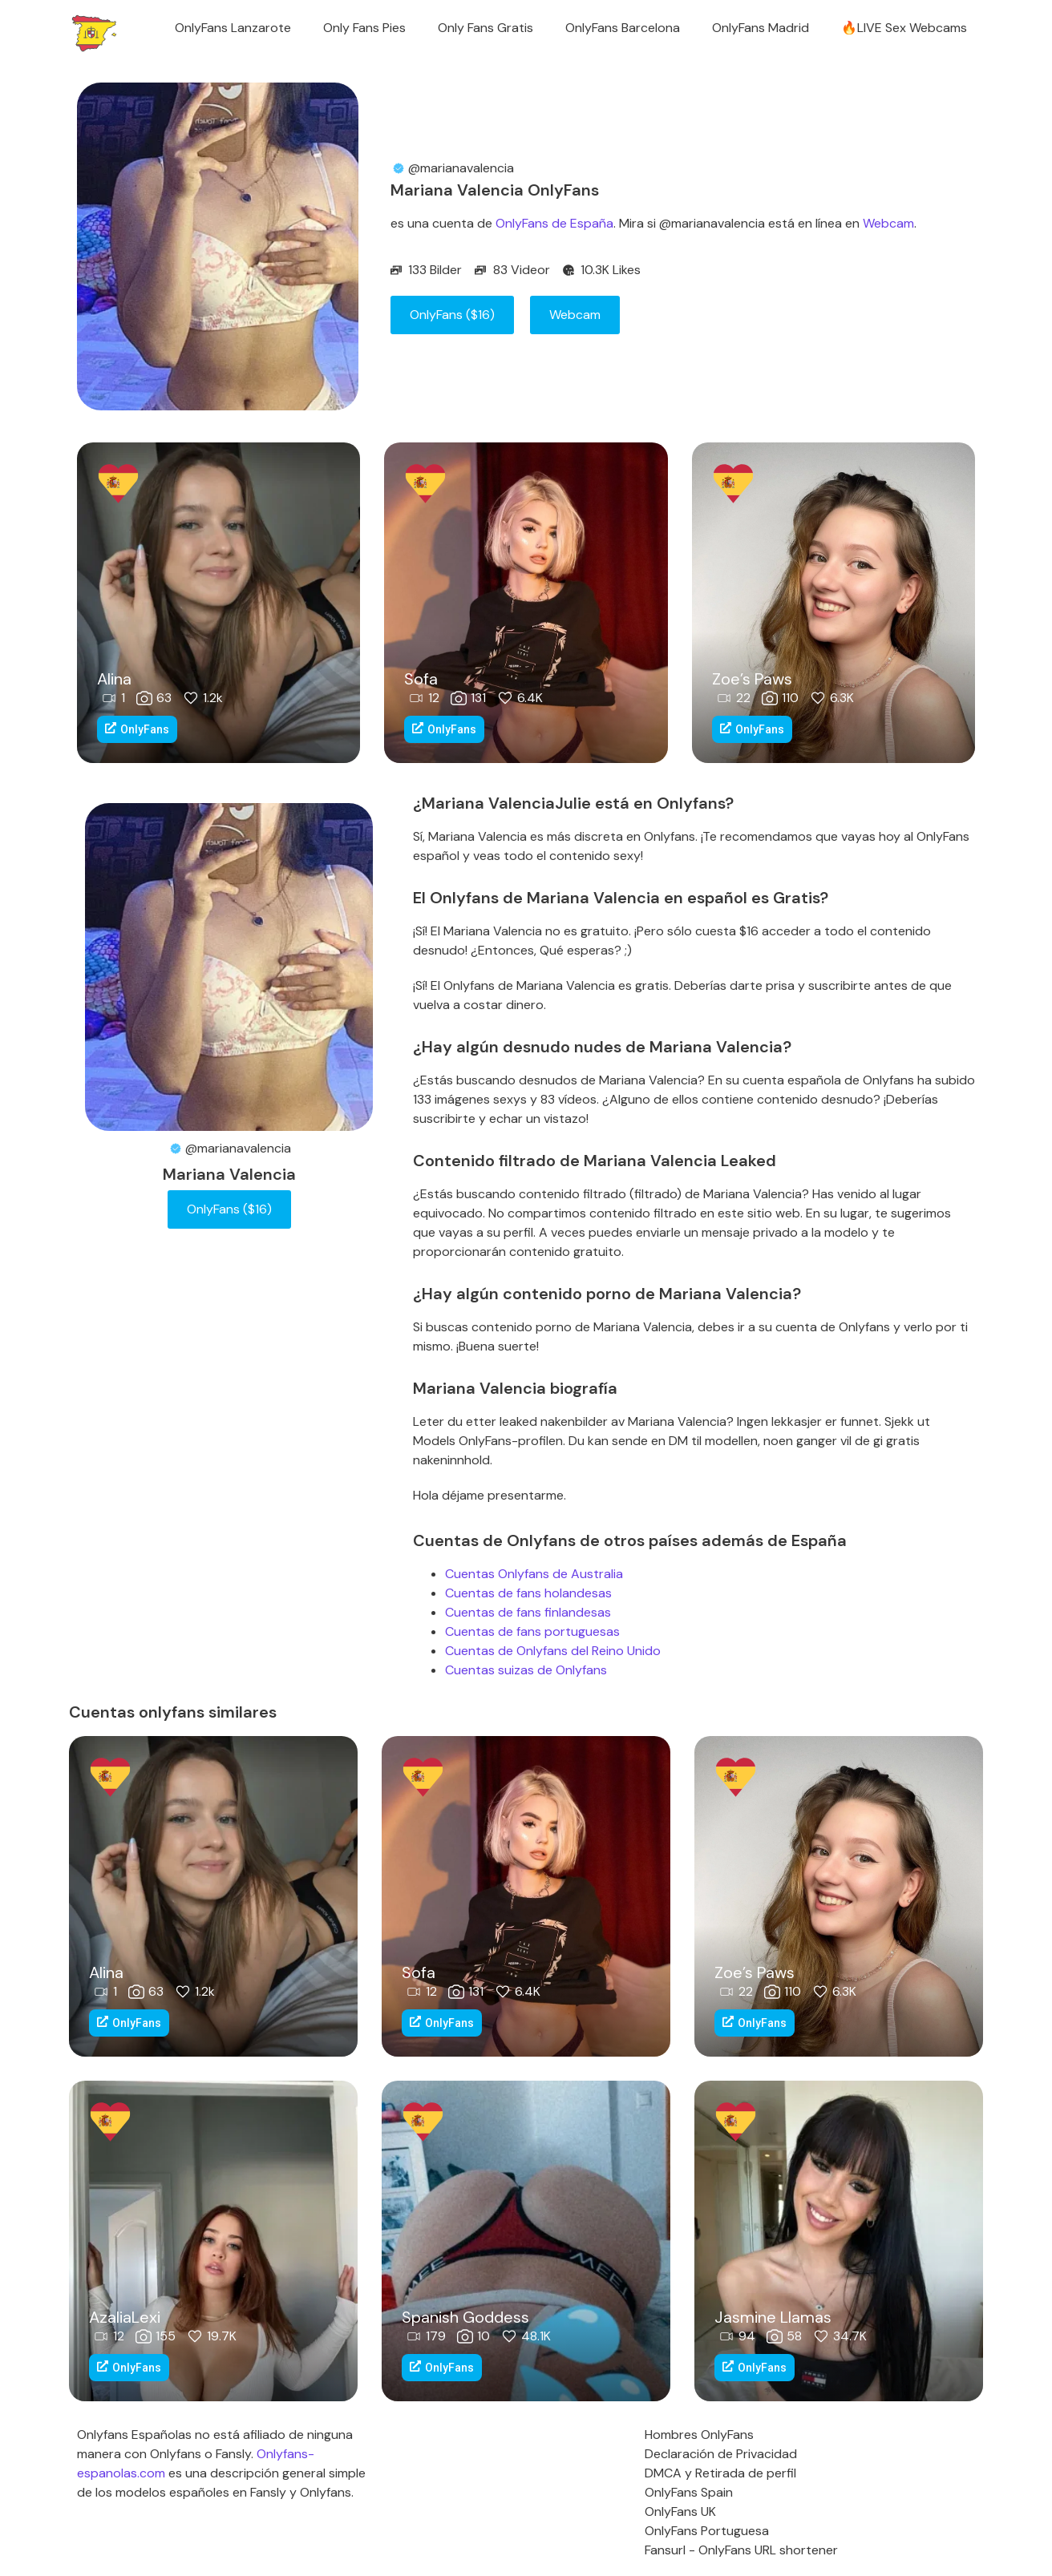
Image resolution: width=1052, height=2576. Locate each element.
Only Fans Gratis (485, 27)
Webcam (888, 223)
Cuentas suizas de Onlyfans (526, 1669)
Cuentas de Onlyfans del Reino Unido (553, 1650)
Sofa (421, 678)
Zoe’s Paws (752, 678)
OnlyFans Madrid (760, 27)
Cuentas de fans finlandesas (528, 1612)
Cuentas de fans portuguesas (532, 1631)
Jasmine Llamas (772, 2317)
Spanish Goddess (465, 2317)
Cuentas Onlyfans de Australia (534, 1573)
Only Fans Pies (364, 27)
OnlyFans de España (554, 223)
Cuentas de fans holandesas (528, 1593)
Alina (114, 678)
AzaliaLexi (124, 2317)
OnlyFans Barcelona (622, 27)
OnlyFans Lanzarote (233, 27)
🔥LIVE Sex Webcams (904, 27)
